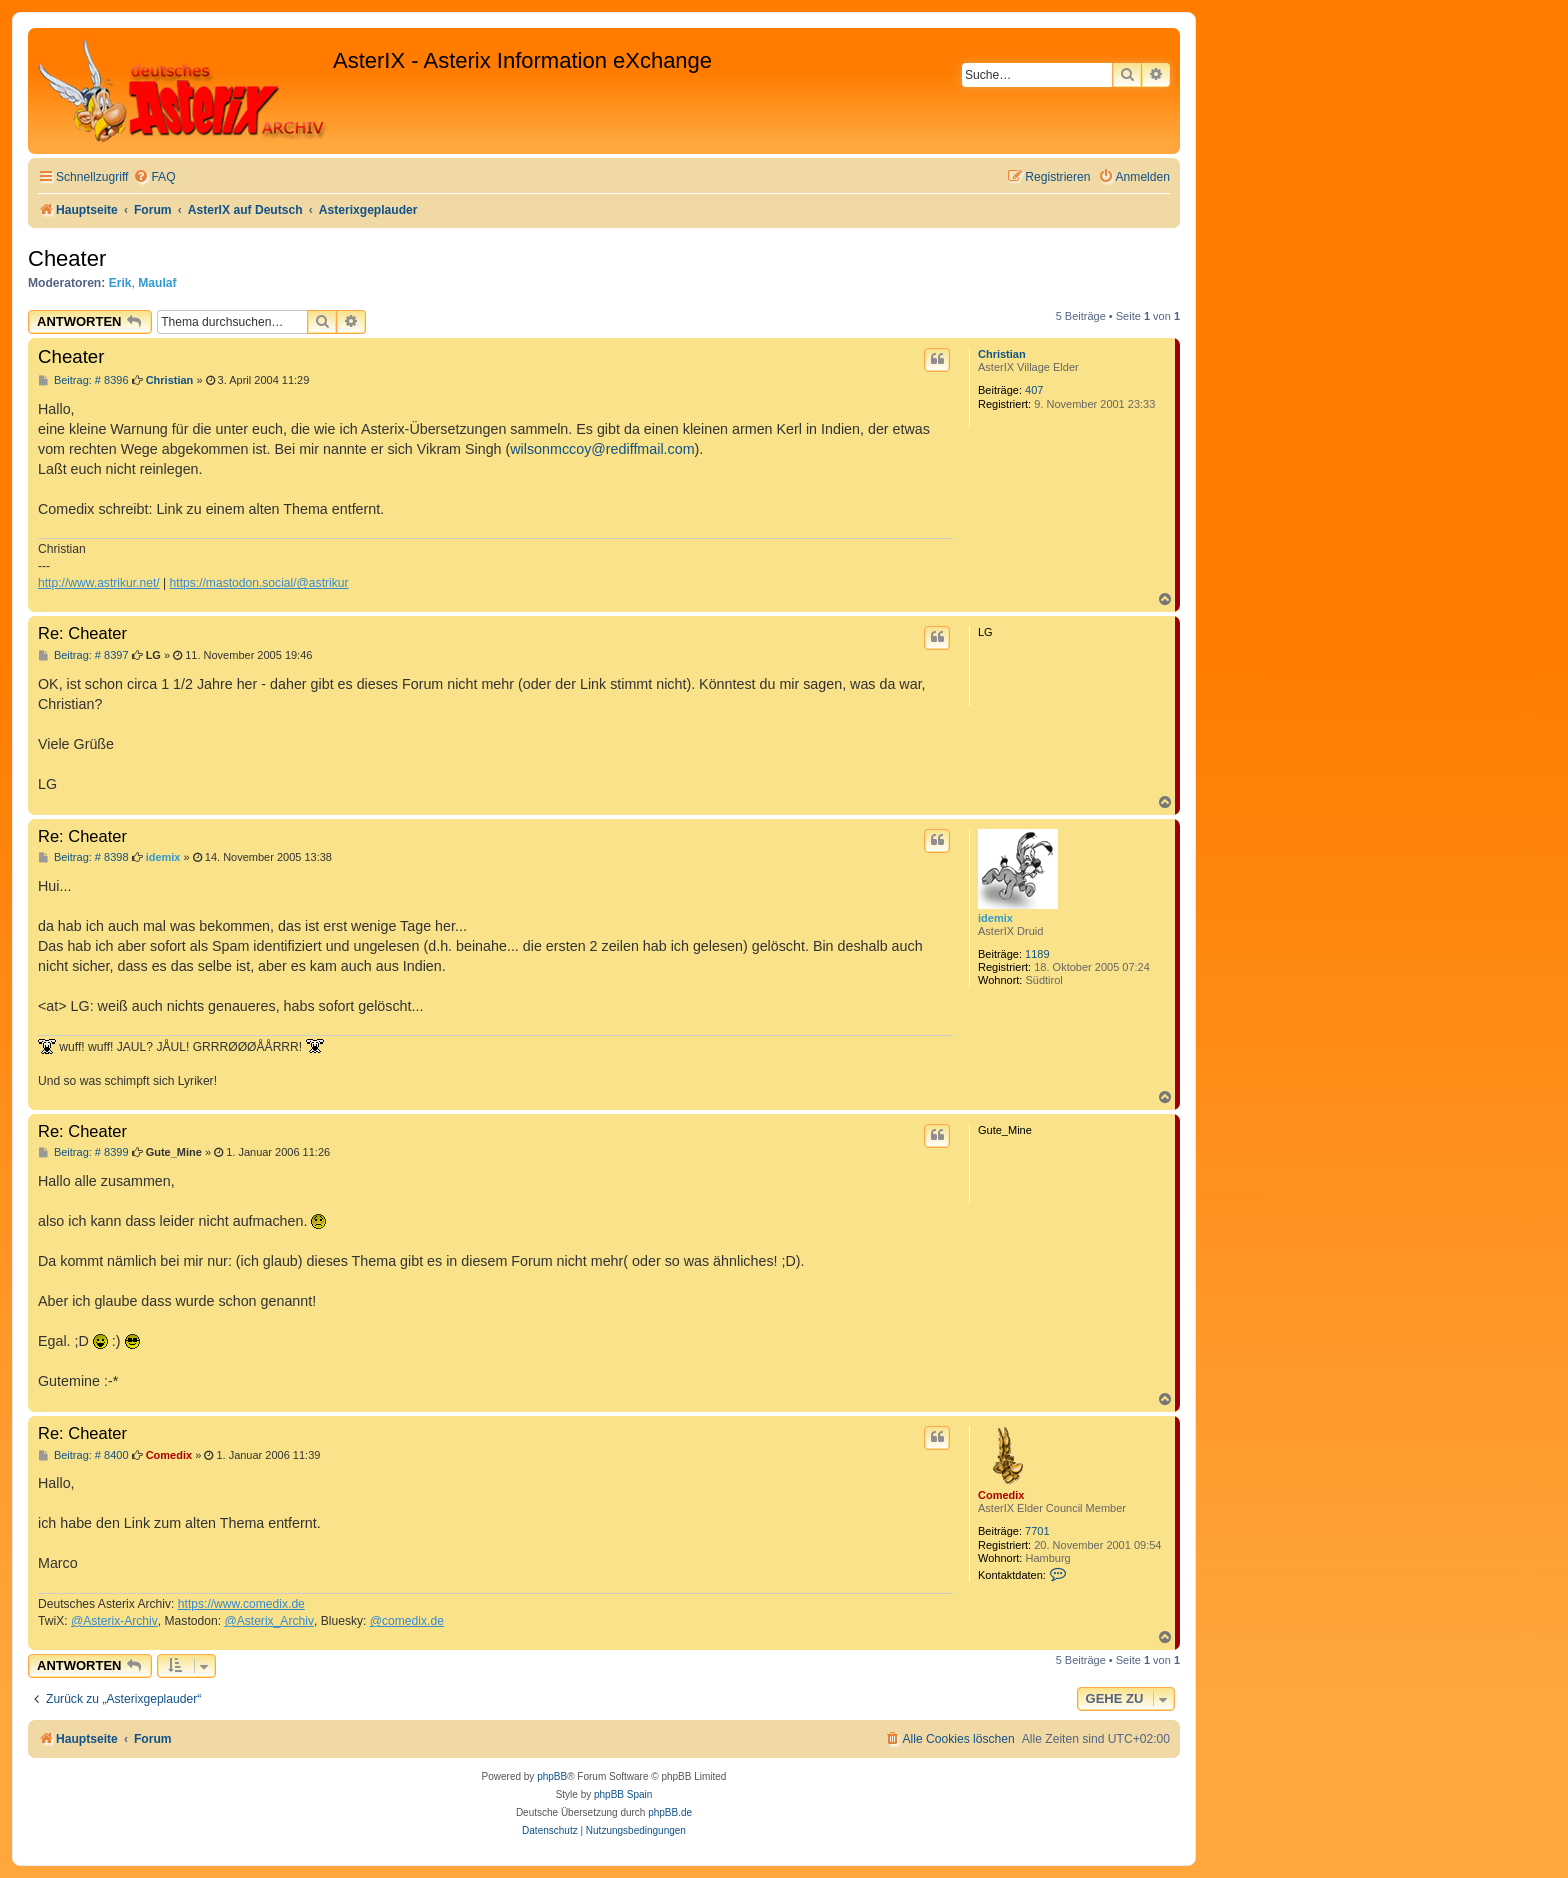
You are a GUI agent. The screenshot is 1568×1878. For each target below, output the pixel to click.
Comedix (1001, 1495)
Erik (120, 283)
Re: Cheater (82, 633)
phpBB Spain (623, 1794)
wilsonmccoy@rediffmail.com (602, 449)
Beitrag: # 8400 (83, 1455)
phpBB (552, 1776)
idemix (995, 918)
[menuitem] (154, 177)
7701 (1037, 1531)
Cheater (67, 258)
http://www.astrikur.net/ (99, 583)
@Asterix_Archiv (269, 1621)
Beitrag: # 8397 (83, 655)
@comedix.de (407, 1621)
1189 (1037, 954)
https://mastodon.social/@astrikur (259, 583)
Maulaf (157, 283)
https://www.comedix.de (241, 1604)
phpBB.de (670, 1812)
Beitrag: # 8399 (83, 1152)
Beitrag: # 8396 (83, 380)
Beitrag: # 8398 (83, 857)
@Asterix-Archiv (114, 1621)
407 (1034, 390)
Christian (1002, 354)
